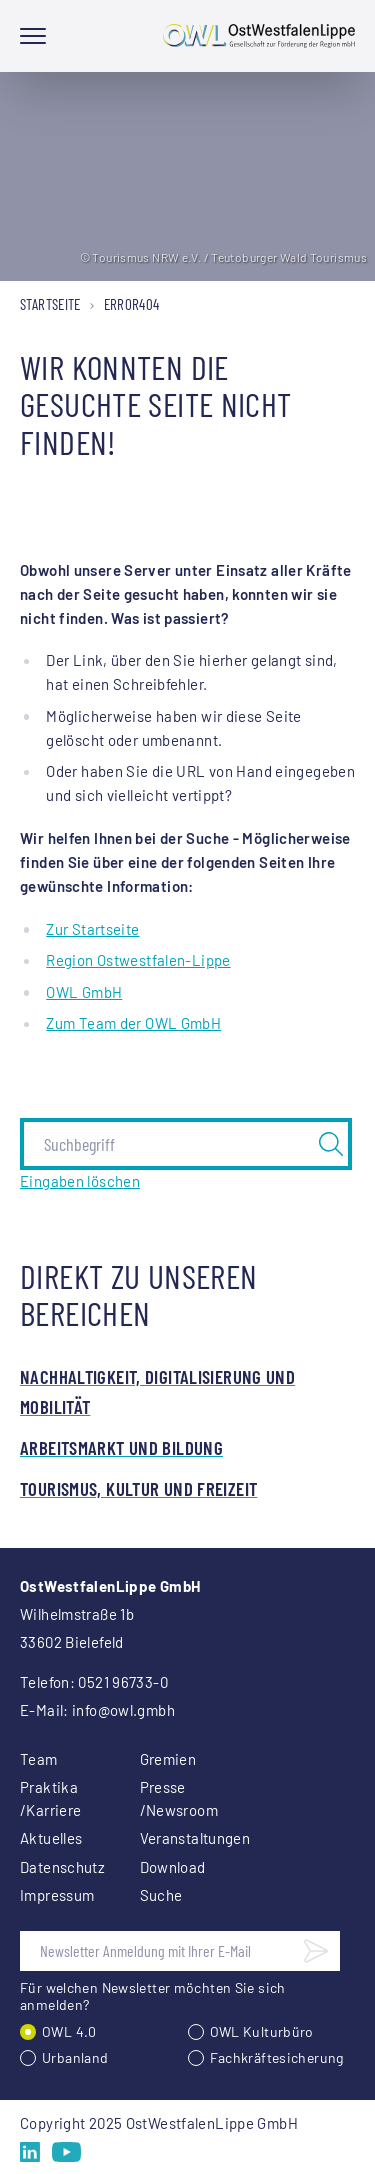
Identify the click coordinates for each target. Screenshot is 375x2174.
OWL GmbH (84, 992)
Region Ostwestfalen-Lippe (138, 960)
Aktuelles (51, 1838)
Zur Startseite (92, 929)
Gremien (168, 1759)
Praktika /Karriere (50, 1798)
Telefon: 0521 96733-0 (94, 1682)
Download (173, 1867)
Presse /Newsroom (176, 1798)
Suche (161, 1895)
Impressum (56, 1895)
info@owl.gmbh (123, 1710)
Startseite (50, 304)
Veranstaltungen (176, 1838)
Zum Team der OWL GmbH (133, 1023)
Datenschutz (56, 1867)
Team (39, 1759)
